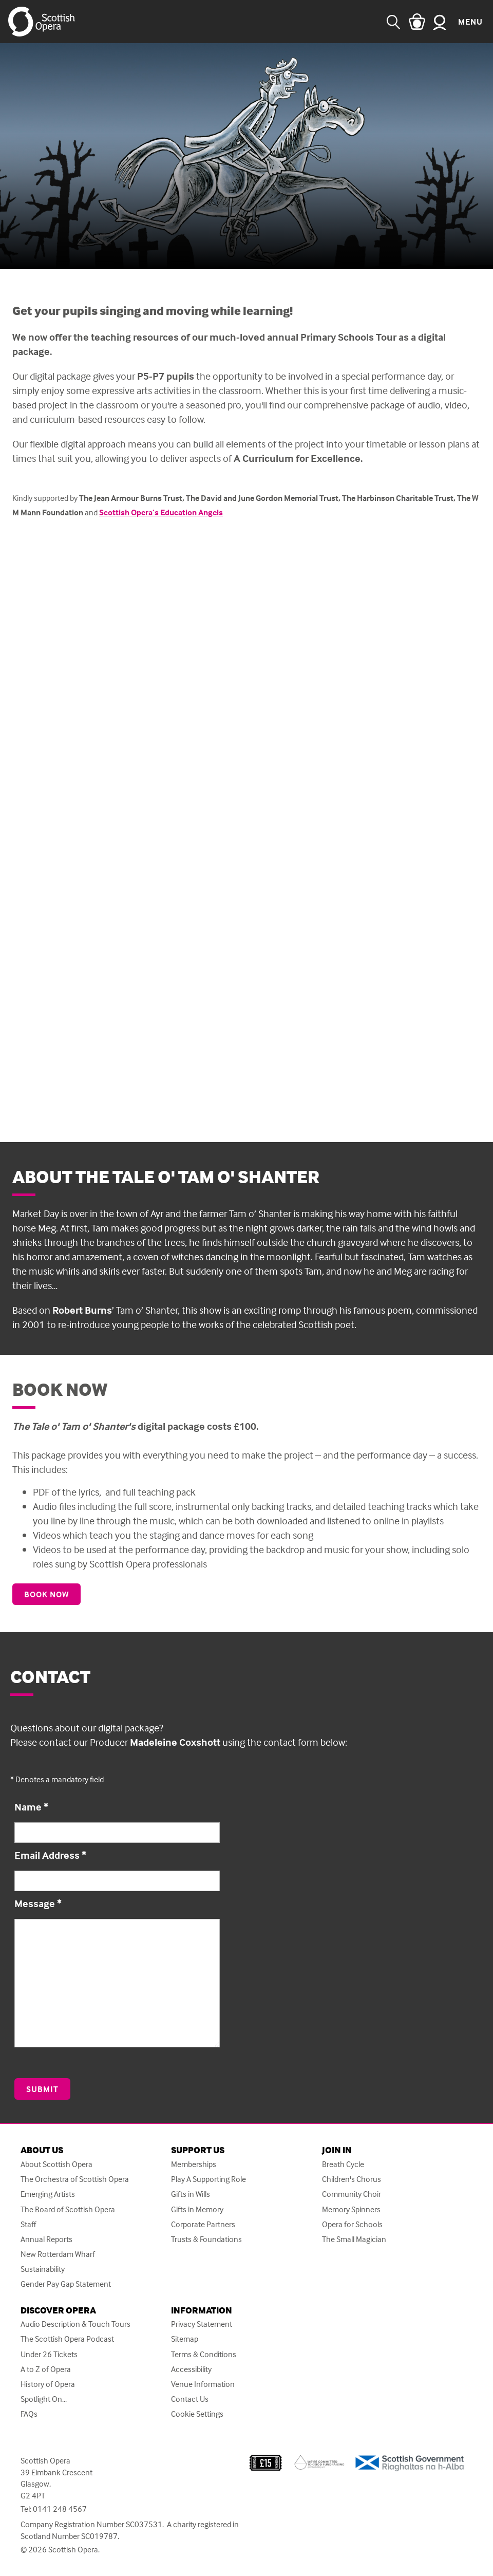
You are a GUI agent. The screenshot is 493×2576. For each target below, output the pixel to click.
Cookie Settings (197, 2414)
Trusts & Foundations (206, 2239)
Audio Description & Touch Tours (75, 2324)
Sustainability (43, 2269)
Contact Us (189, 2399)
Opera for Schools (352, 2224)
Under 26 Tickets (49, 2354)
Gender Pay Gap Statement (66, 2284)
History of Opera (48, 2384)
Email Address (50, 1855)
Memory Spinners (351, 2209)
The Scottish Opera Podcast (67, 2339)
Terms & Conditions (203, 2354)
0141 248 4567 (60, 2509)
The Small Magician (354, 2239)
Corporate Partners (203, 2224)
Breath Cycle (343, 2164)
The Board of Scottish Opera (68, 2209)
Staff (28, 2224)
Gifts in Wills (190, 2194)
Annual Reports (46, 2239)
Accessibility (191, 2369)
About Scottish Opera (56, 2164)
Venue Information (203, 2384)
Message (38, 1903)
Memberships (193, 2164)
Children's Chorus (351, 2179)
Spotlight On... (44, 2399)
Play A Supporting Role (208, 2179)
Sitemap (184, 2339)
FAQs (29, 2414)
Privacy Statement (201, 2324)
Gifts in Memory (197, 2209)
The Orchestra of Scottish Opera (75, 2179)
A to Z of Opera (46, 2369)
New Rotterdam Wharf (58, 2254)
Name (31, 1806)
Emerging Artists (48, 2194)
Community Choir (351, 2194)
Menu (470, 21)
